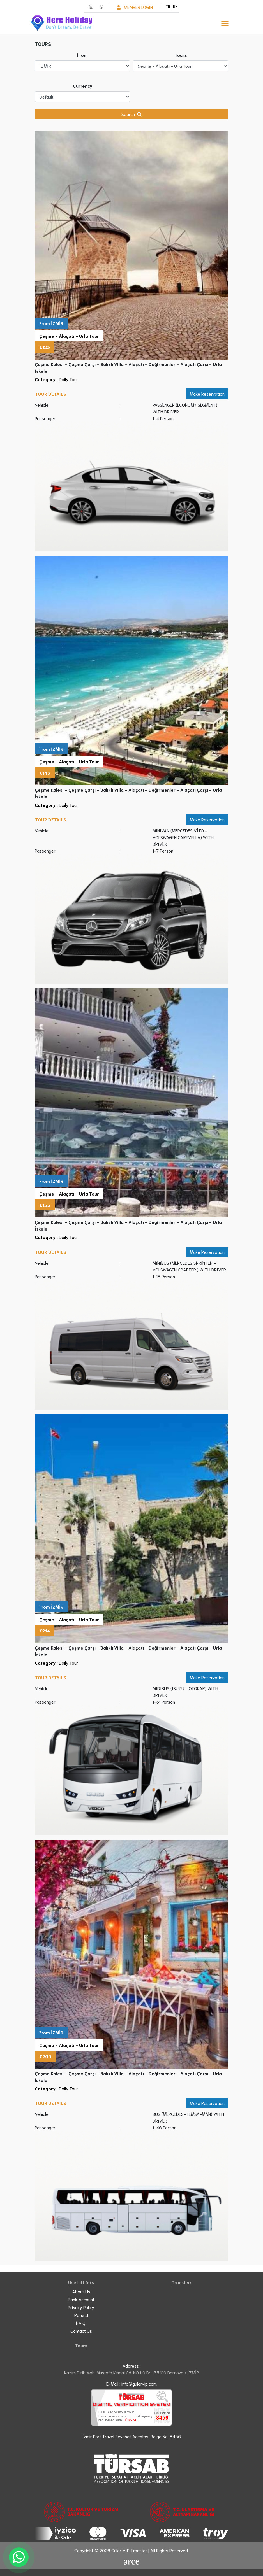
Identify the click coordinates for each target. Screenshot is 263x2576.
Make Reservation (207, 394)
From (82, 55)
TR (168, 6)
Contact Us (81, 2330)
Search (131, 114)
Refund (81, 2315)
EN (175, 6)
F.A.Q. (81, 2323)
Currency (82, 85)
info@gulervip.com (139, 2383)
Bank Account (81, 2299)
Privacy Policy (81, 2307)
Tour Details (50, 394)
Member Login (135, 7)
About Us (81, 2291)
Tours (181, 55)
